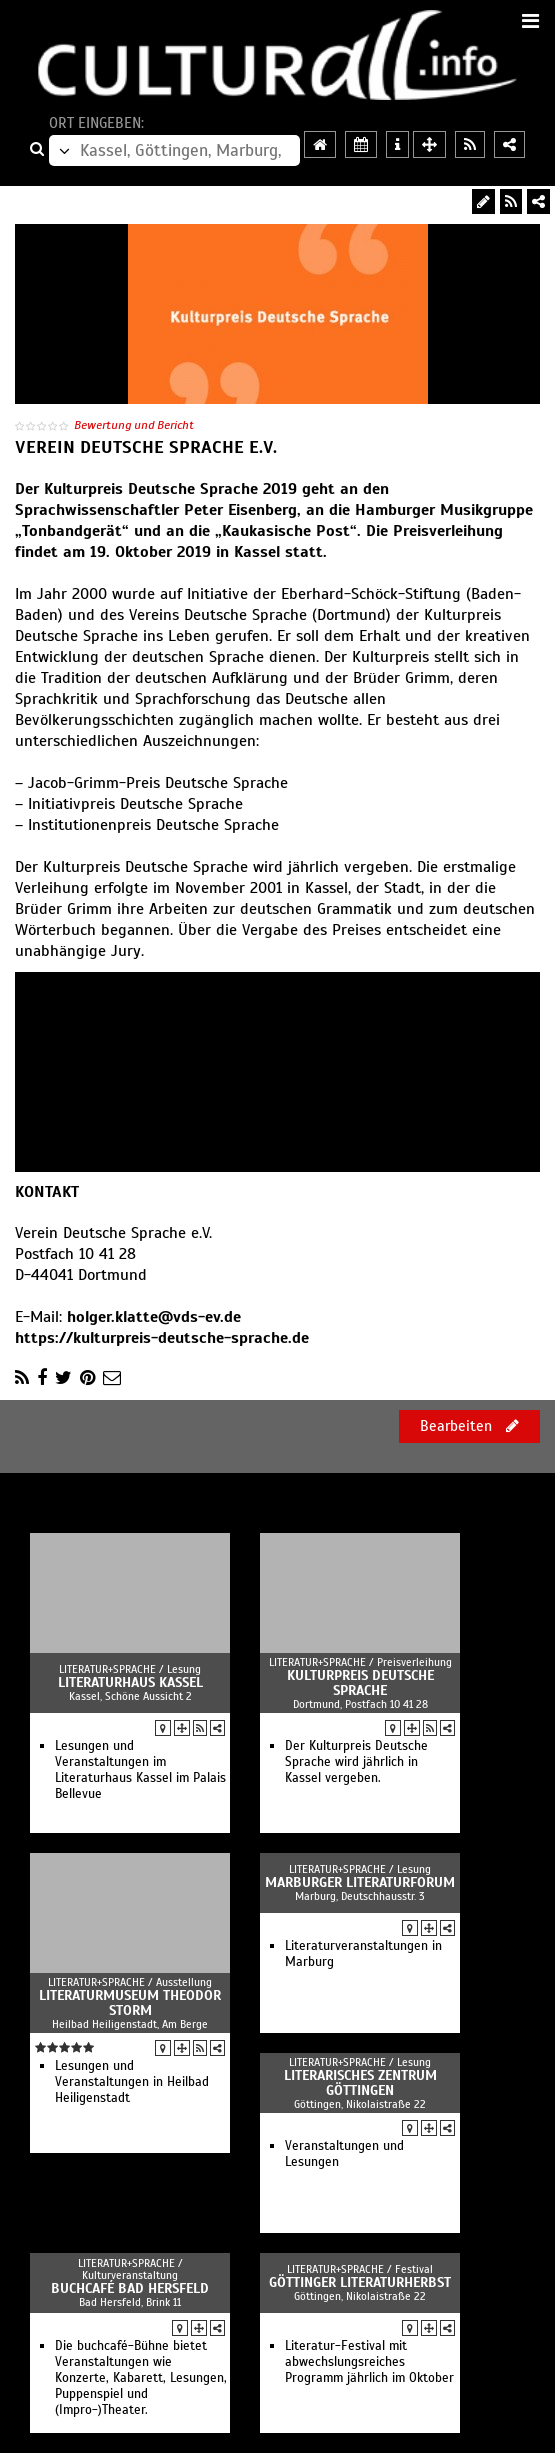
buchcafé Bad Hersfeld (130, 2288)
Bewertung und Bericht (134, 425)
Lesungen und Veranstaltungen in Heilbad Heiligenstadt (132, 2082)
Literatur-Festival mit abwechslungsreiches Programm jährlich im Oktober (369, 2362)
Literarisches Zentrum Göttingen (360, 2083)
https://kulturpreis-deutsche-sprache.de (162, 1338)
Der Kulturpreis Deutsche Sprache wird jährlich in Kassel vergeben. (356, 1762)
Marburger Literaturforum (360, 1882)
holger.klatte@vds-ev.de (154, 1317)
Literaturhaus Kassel (130, 1682)
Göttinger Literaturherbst (360, 2282)
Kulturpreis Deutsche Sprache (360, 1683)
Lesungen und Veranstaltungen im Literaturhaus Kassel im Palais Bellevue (140, 1770)
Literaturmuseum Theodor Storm (130, 2003)
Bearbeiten (469, 1426)
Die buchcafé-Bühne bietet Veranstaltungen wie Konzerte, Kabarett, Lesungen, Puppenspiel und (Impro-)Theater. (141, 2378)
